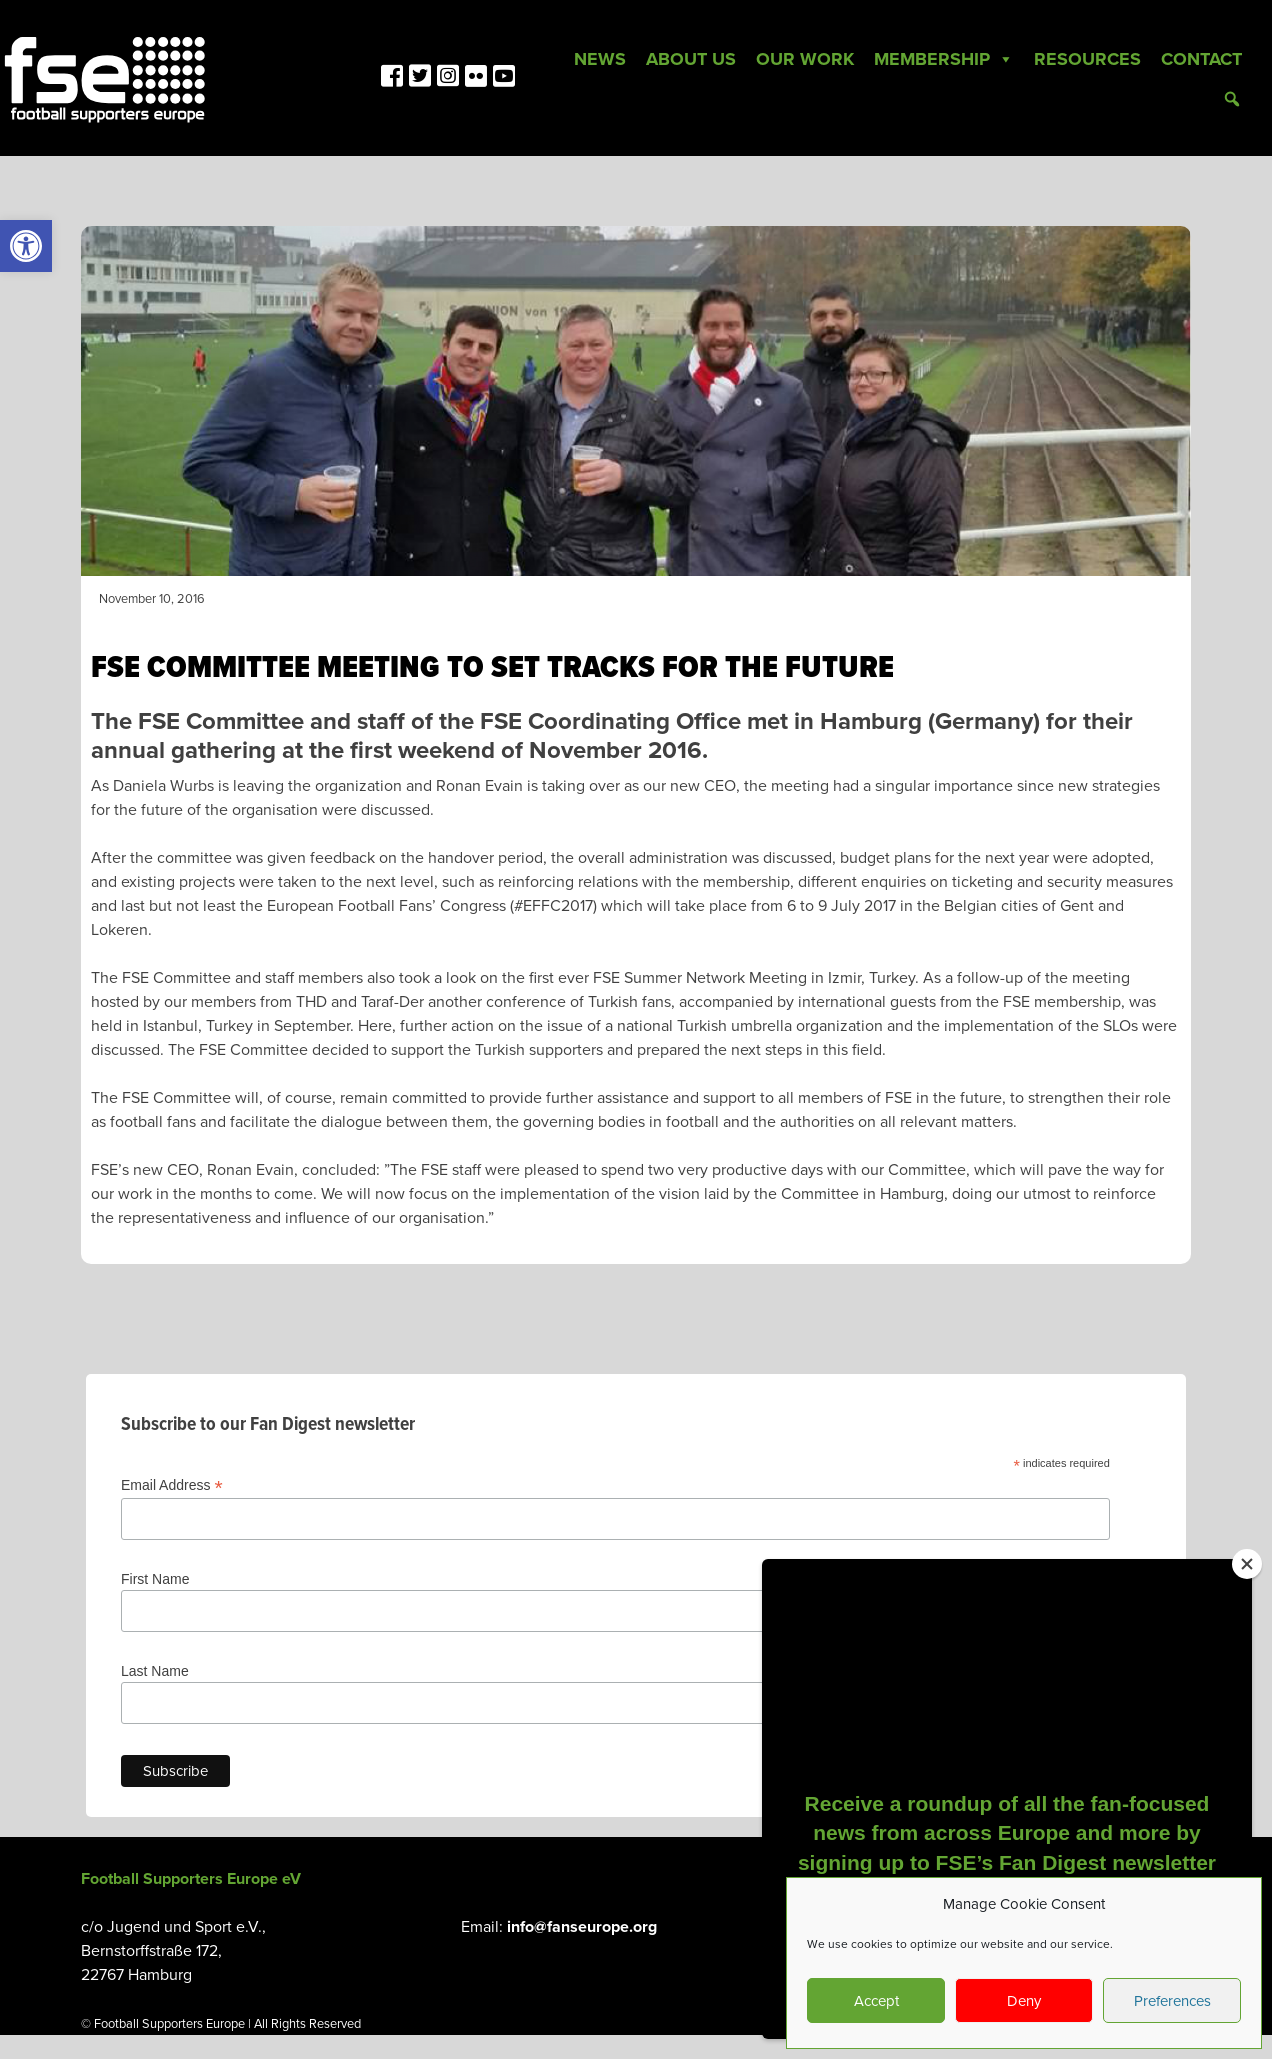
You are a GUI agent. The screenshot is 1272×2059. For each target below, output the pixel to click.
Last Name (155, 1671)
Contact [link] (1201, 59)
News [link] (600, 59)
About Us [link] (691, 59)
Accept (876, 2001)
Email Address (172, 1485)
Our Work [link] (805, 59)
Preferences (1172, 2001)
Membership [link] (944, 59)
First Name (155, 1579)
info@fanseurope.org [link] (582, 1927)
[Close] (1247, 1564)
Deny (1024, 2001)
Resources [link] (1087, 59)
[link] (26, 246)
